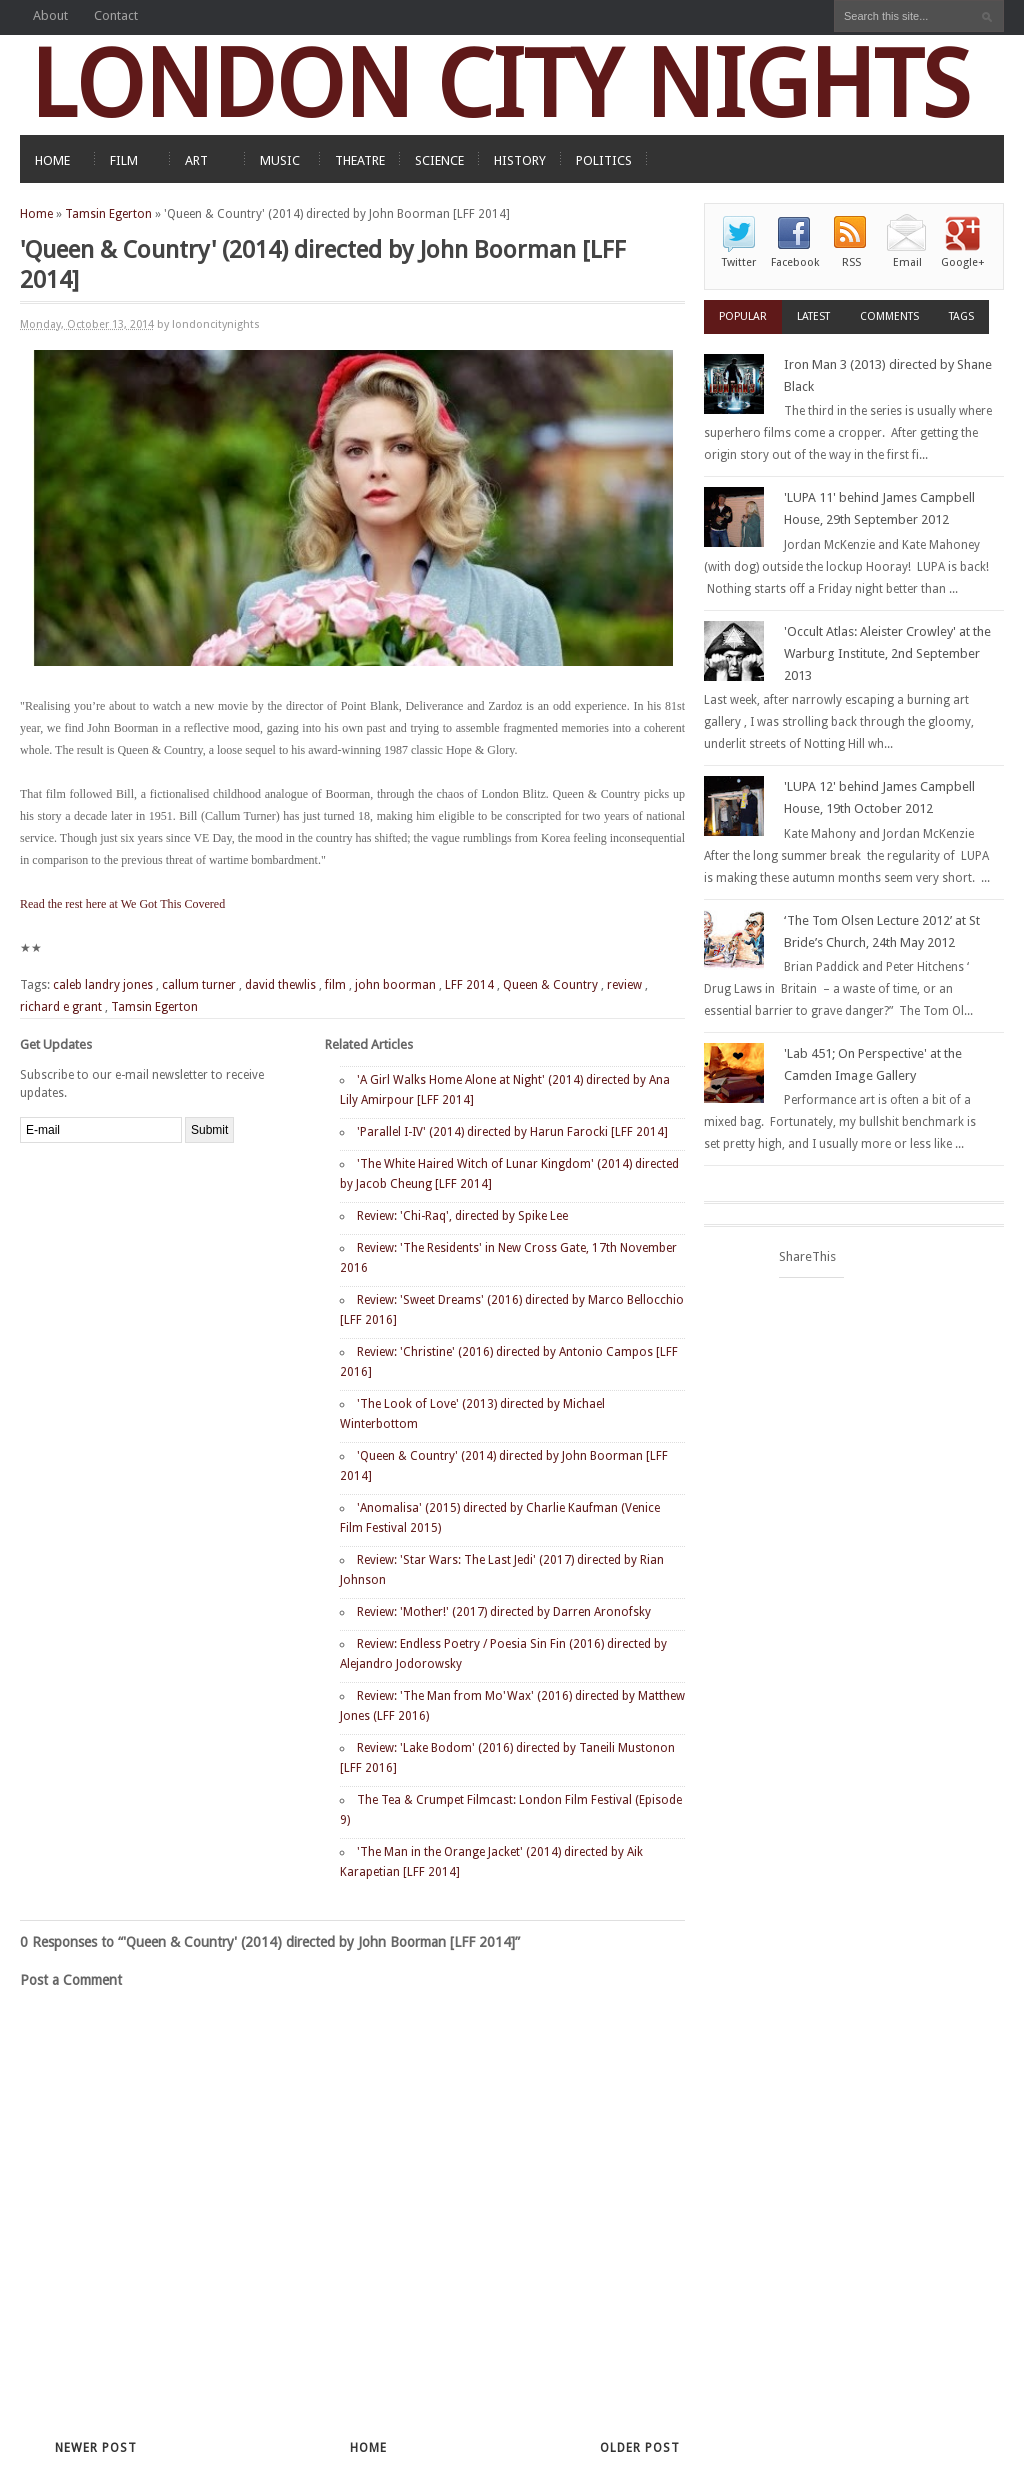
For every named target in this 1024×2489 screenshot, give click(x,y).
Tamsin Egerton (108, 214)
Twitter (739, 262)
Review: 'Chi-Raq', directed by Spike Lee (462, 1216)
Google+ (963, 262)
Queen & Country (550, 985)
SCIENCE (439, 160)
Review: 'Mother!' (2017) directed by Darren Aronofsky (504, 1612)
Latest (813, 316)
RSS (851, 262)
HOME (52, 160)
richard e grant (61, 1007)
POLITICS (604, 160)
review (624, 985)
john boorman (395, 985)
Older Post (640, 2448)
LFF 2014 (469, 985)
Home (36, 214)
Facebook (795, 262)
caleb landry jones (103, 985)
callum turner (199, 985)
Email (907, 262)
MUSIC (280, 160)
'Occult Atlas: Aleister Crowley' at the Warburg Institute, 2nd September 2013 (887, 653)
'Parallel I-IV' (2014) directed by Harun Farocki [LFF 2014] (512, 1132)
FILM (124, 160)
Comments (889, 316)
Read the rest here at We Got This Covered (122, 904)
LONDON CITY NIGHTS (500, 84)
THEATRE (360, 160)
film (335, 985)
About (50, 15)
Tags (961, 316)
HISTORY (520, 160)
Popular (743, 316)
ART (196, 160)
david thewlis (280, 985)
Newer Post (96, 2448)
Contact (116, 15)
